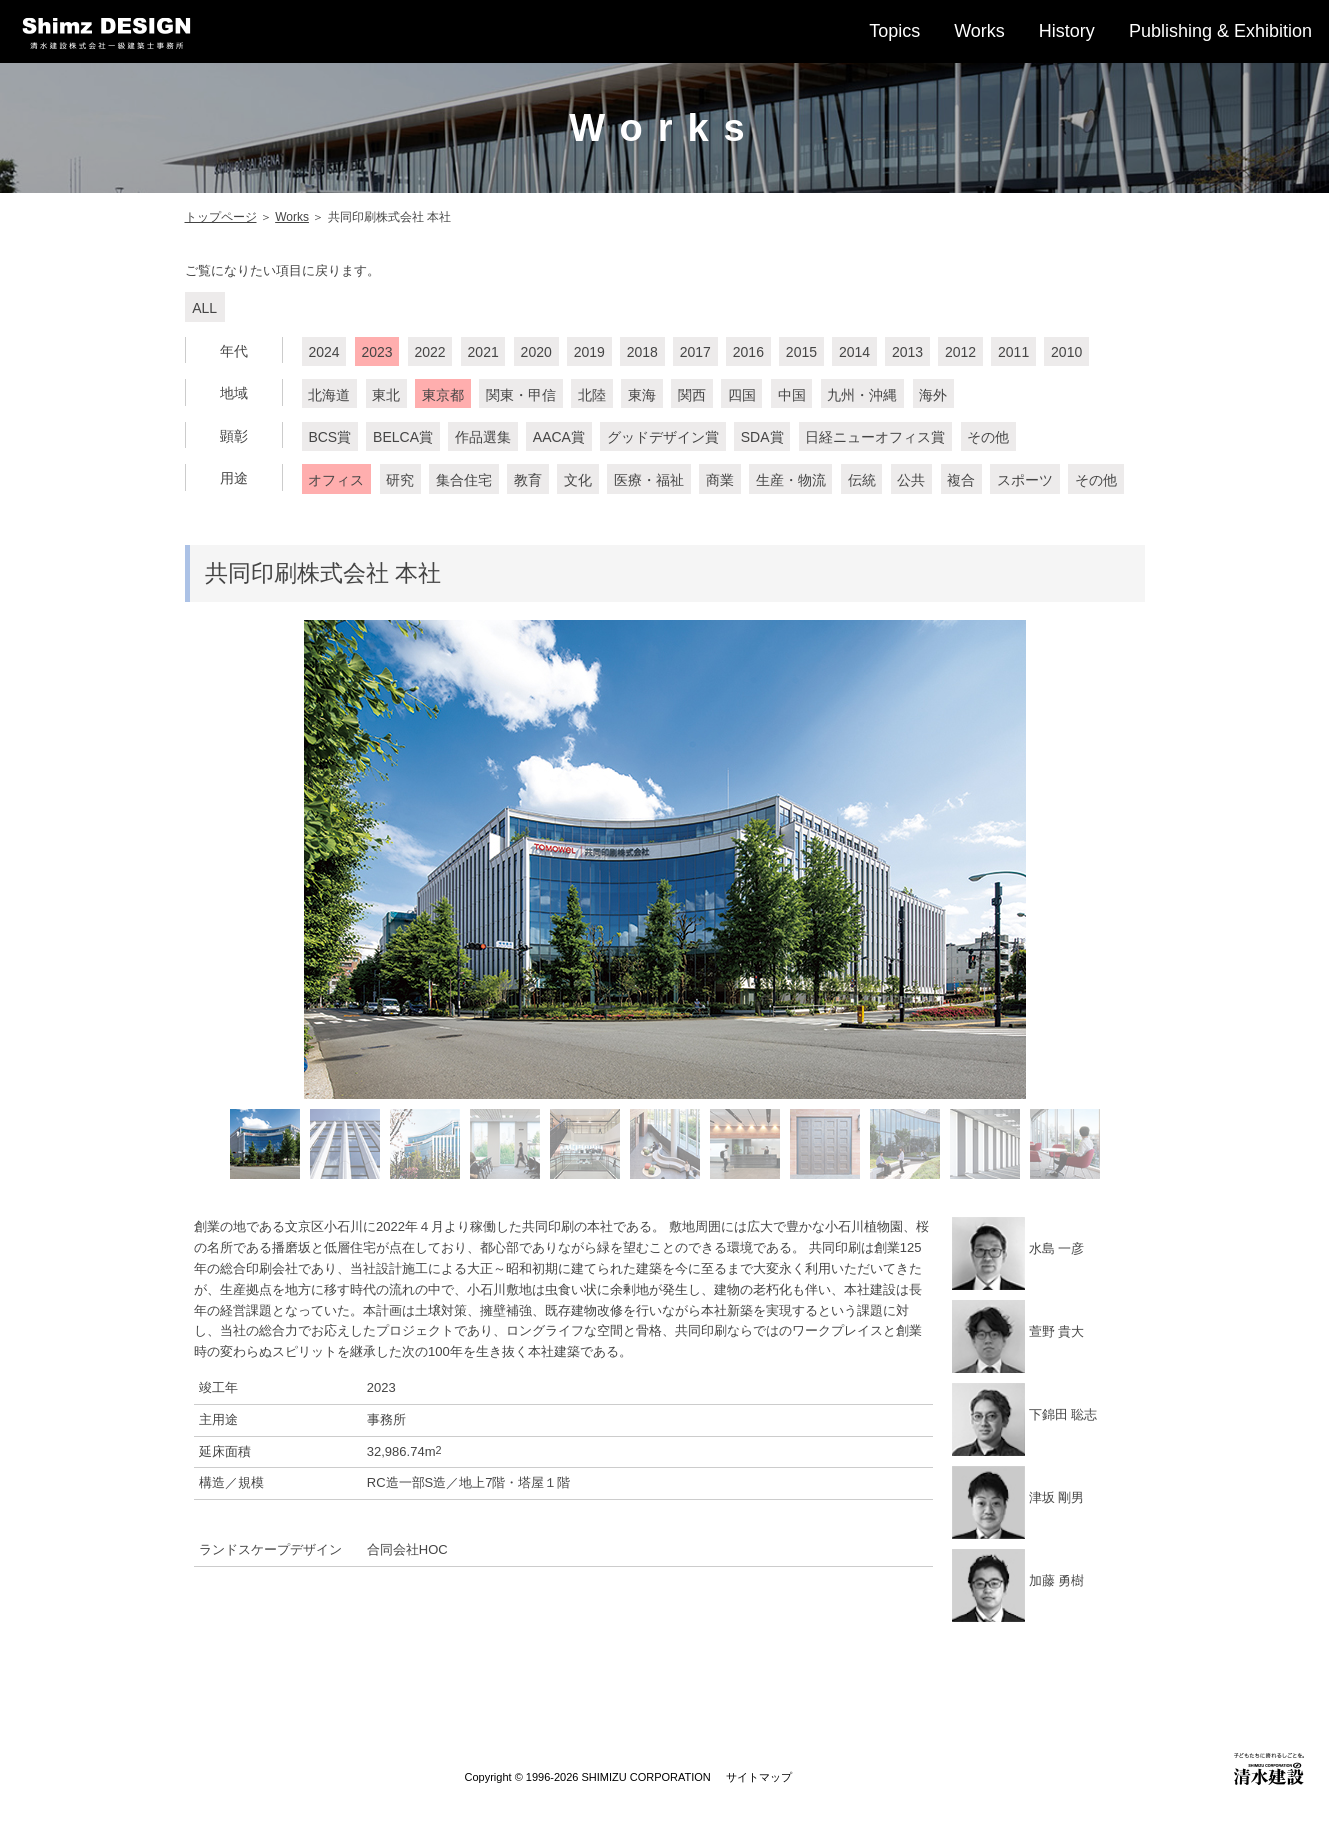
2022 (430, 352)
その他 (988, 437)
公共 (911, 480)
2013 (907, 352)
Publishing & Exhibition (1220, 31)
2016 (748, 352)
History (1067, 31)
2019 (589, 352)
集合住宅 (464, 480)
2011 (1013, 352)
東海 (642, 395)
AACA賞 (559, 437)
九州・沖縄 (862, 395)
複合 (961, 480)
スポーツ (1025, 480)
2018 (642, 352)
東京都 (443, 395)
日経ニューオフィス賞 (875, 437)
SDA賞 (762, 437)
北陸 (592, 395)
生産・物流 (791, 480)
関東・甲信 (521, 395)
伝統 (862, 480)
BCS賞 (329, 437)
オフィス (336, 480)
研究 (400, 480)
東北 (386, 395)
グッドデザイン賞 (663, 437)
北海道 (329, 395)
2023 (376, 352)
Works (979, 31)
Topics (894, 31)
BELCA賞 (403, 437)
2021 (483, 352)
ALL (204, 308)
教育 (528, 480)
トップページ (221, 217)
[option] (665, 859)
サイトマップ (759, 1777)
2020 (536, 352)
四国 (742, 395)
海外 (933, 395)
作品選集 (483, 437)
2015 (801, 352)
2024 (323, 352)
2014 (854, 352)
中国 (792, 395)
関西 (692, 395)
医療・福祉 (649, 480)
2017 (695, 352)
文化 (578, 480)
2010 (1066, 352)
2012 (960, 352)
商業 (720, 480)
